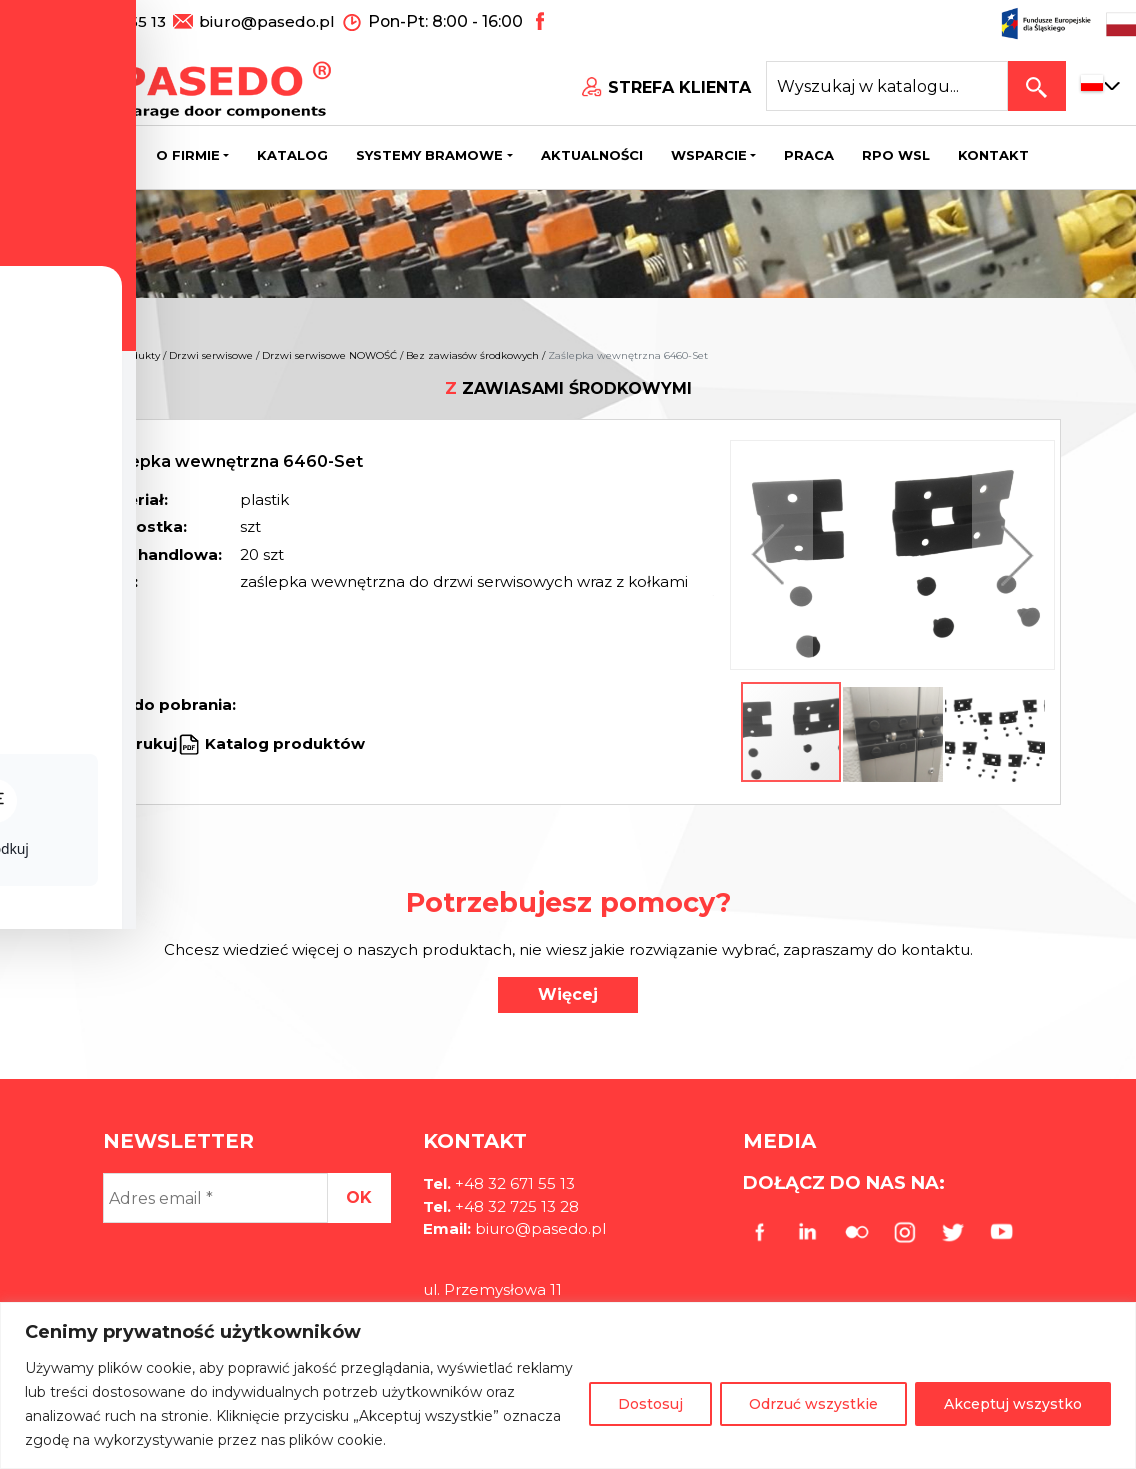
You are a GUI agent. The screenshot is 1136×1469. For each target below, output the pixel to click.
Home (90, 355)
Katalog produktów (283, 743)
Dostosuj (650, 1404)
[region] (568, 1385)
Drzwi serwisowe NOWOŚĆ (329, 355)
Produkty (137, 355)
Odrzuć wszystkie (813, 1404)
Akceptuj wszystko (1013, 1404)
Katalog (292, 155)
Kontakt (993, 155)
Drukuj (150, 743)
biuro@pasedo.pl (267, 20)
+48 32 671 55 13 (107, 20)
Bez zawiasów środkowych (472, 355)
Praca (809, 155)
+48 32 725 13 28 (515, 1206)
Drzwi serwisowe (211, 355)
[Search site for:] (887, 86)
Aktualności (592, 155)
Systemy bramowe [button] (429, 155)
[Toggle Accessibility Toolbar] (46, 689)
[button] (773, 555)
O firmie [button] (188, 155)
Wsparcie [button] (709, 155)
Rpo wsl (896, 155)
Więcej (568, 994)
